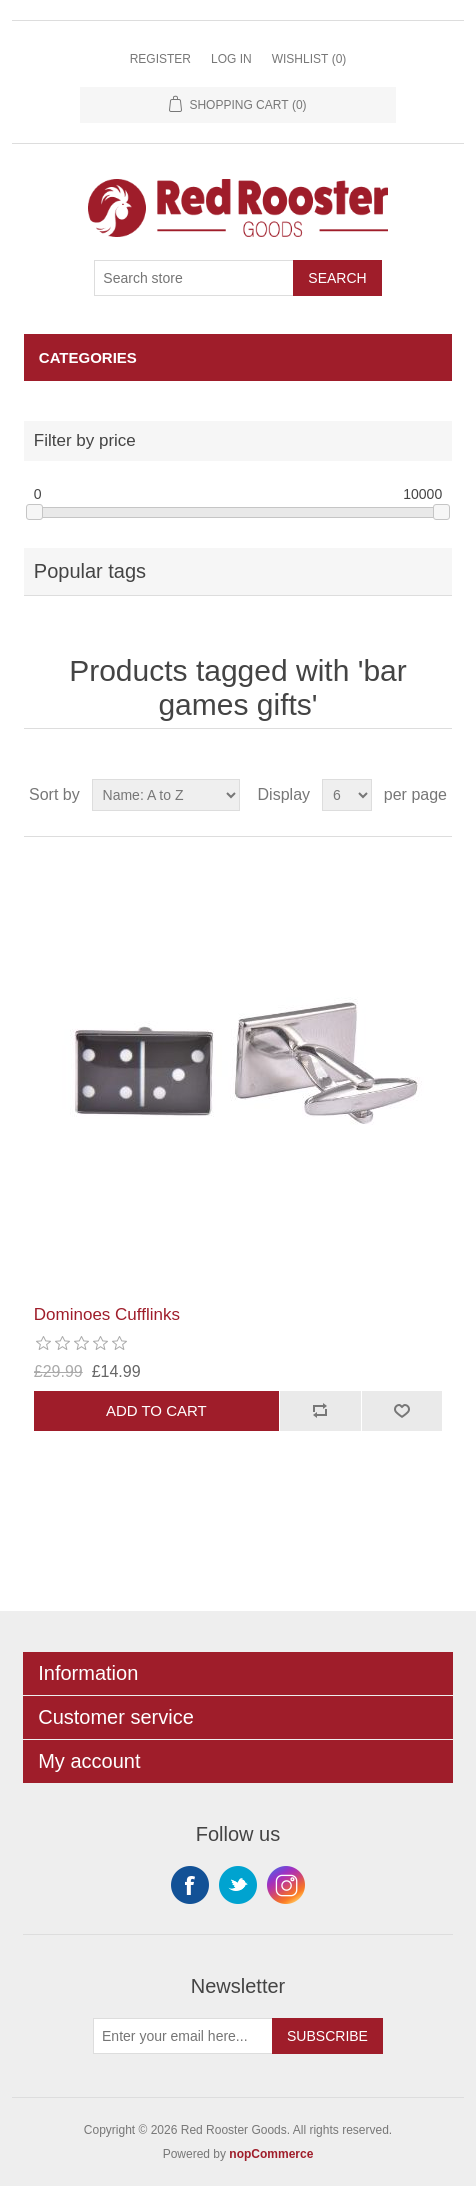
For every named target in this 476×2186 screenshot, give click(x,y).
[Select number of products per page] (347, 795)
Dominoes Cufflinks (107, 1314)
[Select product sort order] (166, 795)
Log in (231, 59)
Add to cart (156, 1410)
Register (160, 59)
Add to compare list (320, 1411)
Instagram (286, 1885)
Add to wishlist (402, 1411)
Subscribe (327, 2036)
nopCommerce (271, 2154)
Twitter (238, 1885)
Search (337, 278)
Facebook (190, 1885)
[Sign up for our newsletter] (183, 2036)
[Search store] (194, 278)
